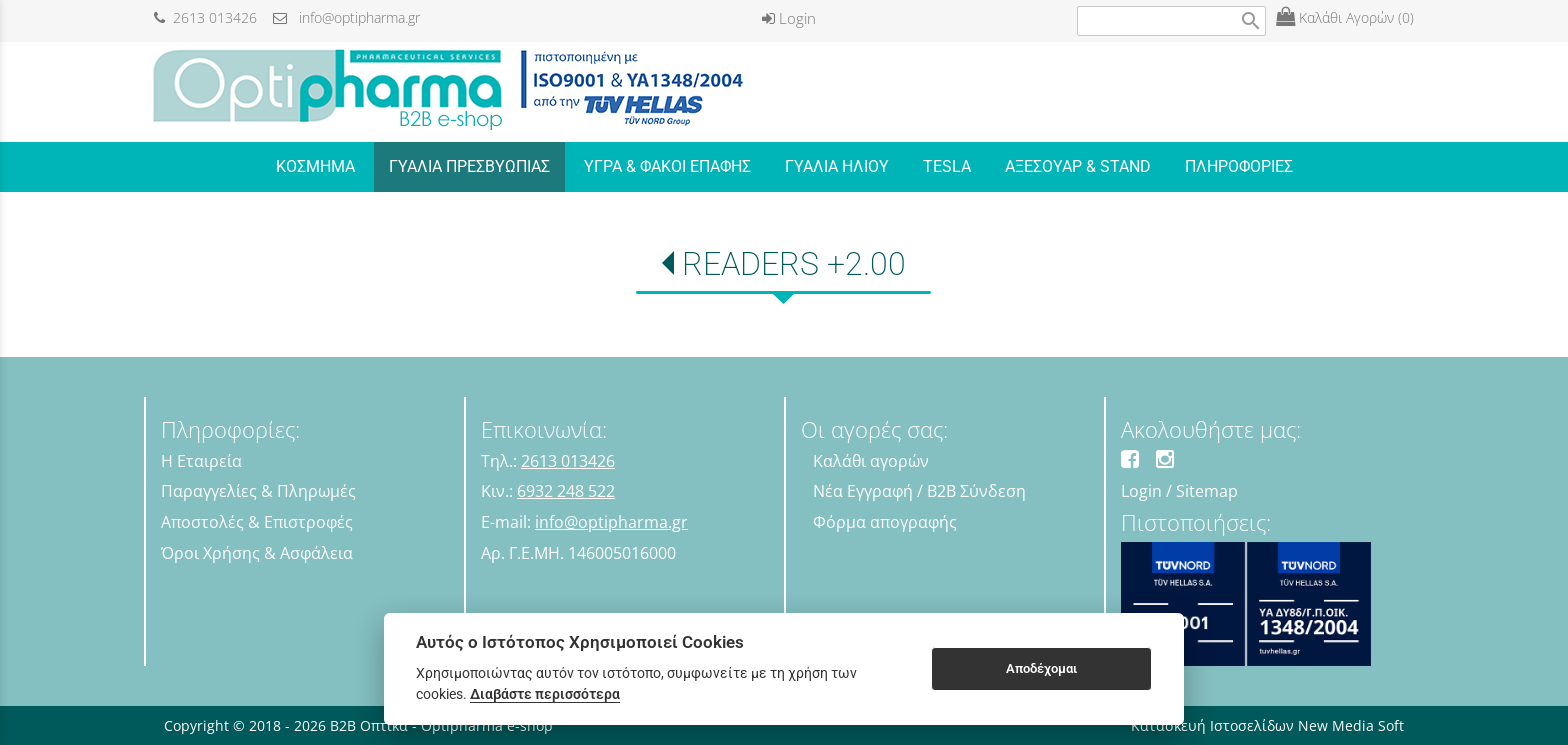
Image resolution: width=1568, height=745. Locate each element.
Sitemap (1207, 491)
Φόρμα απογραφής (885, 522)
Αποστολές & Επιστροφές (257, 522)
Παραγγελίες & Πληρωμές (258, 491)
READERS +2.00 (794, 264)
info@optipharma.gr (346, 17)
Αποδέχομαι (1041, 668)
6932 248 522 (566, 491)
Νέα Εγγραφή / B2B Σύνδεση (919, 491)
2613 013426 (205, 17)
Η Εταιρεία (201, 461)
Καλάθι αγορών (871, 461)
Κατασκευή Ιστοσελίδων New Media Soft (1267, 725)
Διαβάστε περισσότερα (545, 694)
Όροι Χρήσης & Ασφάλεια (257, 553)
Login (789, 18)
